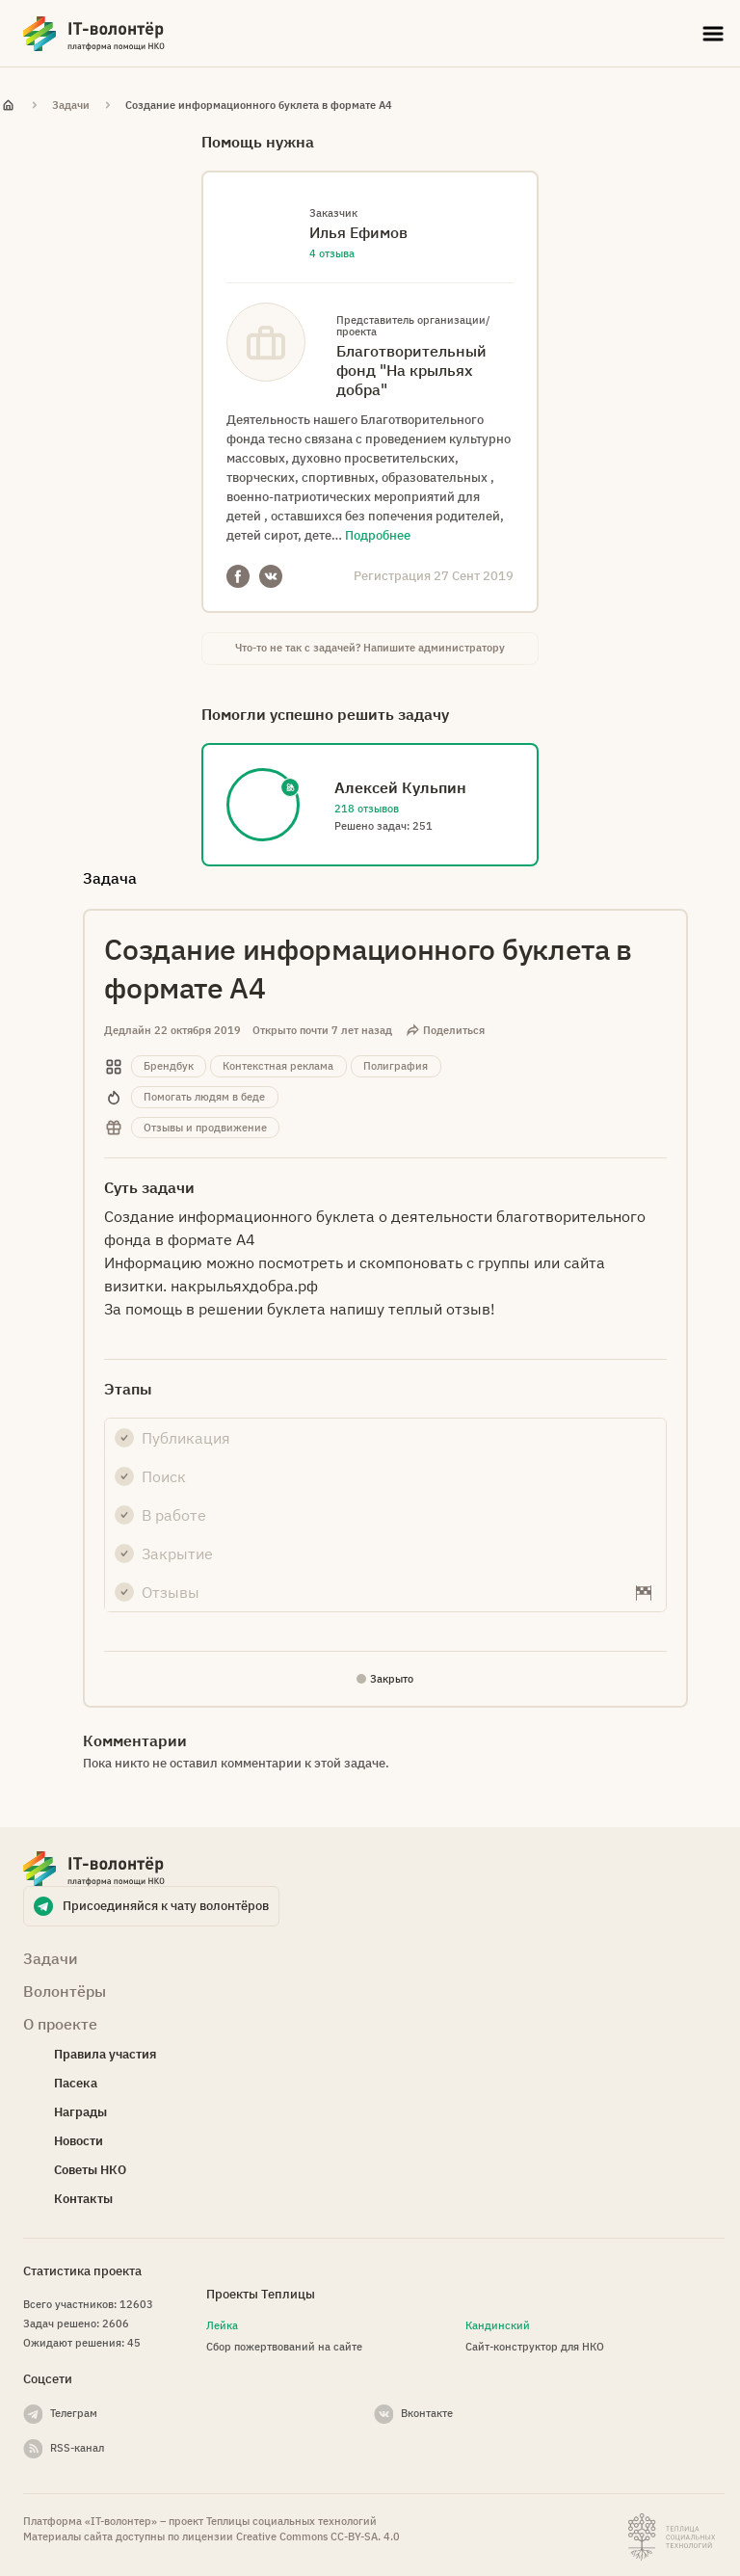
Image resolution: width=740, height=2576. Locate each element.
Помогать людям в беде (204, 1096)
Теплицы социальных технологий (291, 2521)
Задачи (71, 105)
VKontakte (270, 576)
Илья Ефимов (358, 232)
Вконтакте (427, 2413)
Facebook (238, 576)
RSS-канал (77, 2448)
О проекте (60, 2023)
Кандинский (497, 2325)
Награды (80, 2112)
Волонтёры (64, 1991)
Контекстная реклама (278, 1066)
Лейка (222, 2325)
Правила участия (105, 2054)
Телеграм (73, 2413)
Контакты (83, 2199)
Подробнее (377, 535)
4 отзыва (332, 253)
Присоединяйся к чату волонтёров (166, 1906)
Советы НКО (90, 2170)
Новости (78, 2141)
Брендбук (169, 1066)
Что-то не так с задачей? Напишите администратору (370, 647)
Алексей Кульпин (400, 787)
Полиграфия (395, 1066)
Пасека (75, 2083)
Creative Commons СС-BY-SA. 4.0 (318, 2536)
